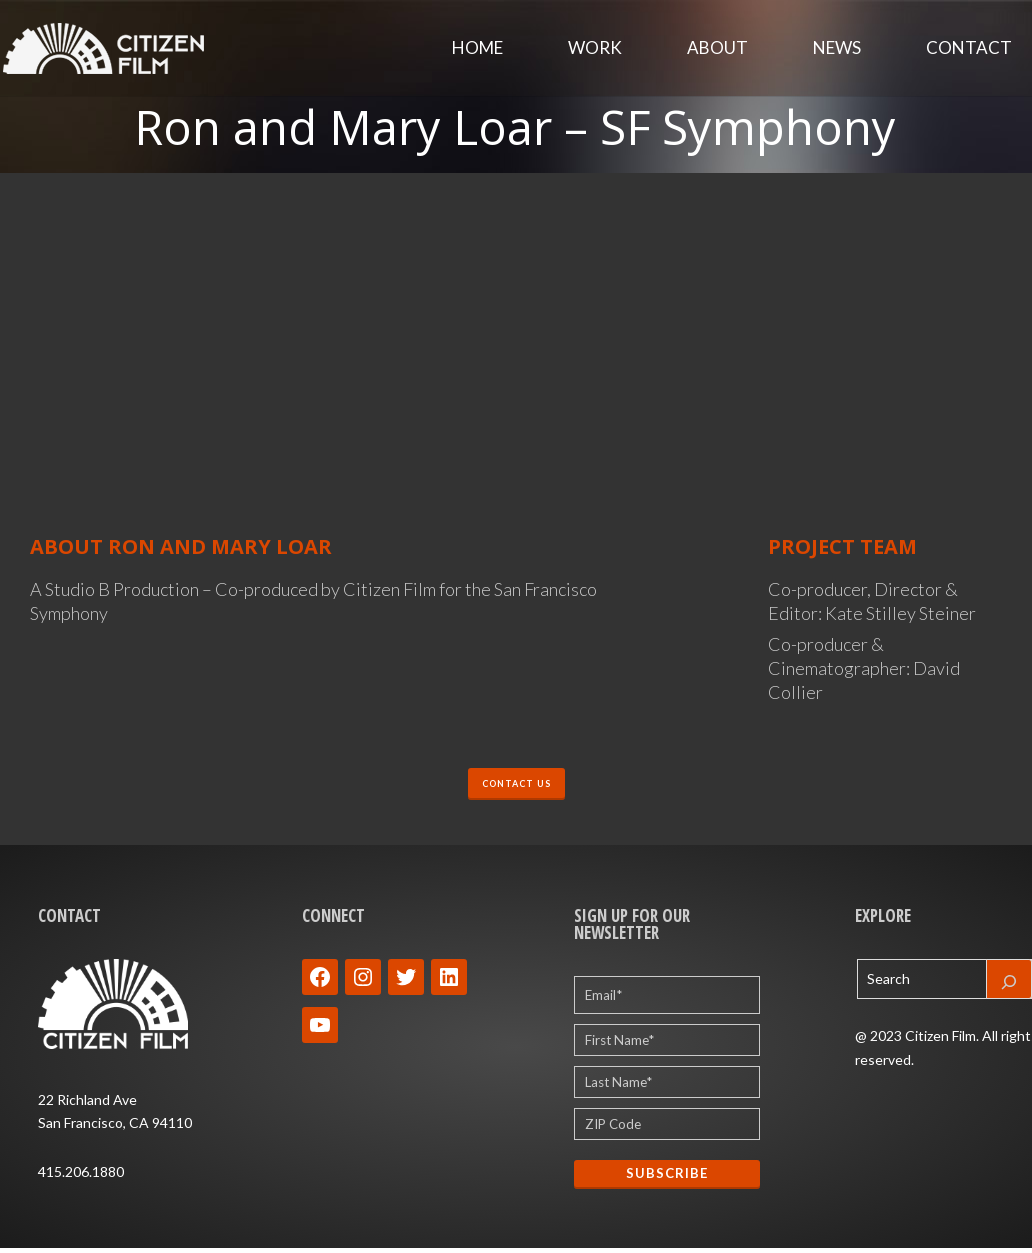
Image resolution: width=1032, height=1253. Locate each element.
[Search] (1009, 986)
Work (595, 49)
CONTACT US (516, 786)
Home (477, 49)
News (837, 49)
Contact (969, 49)
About (717, 49)
